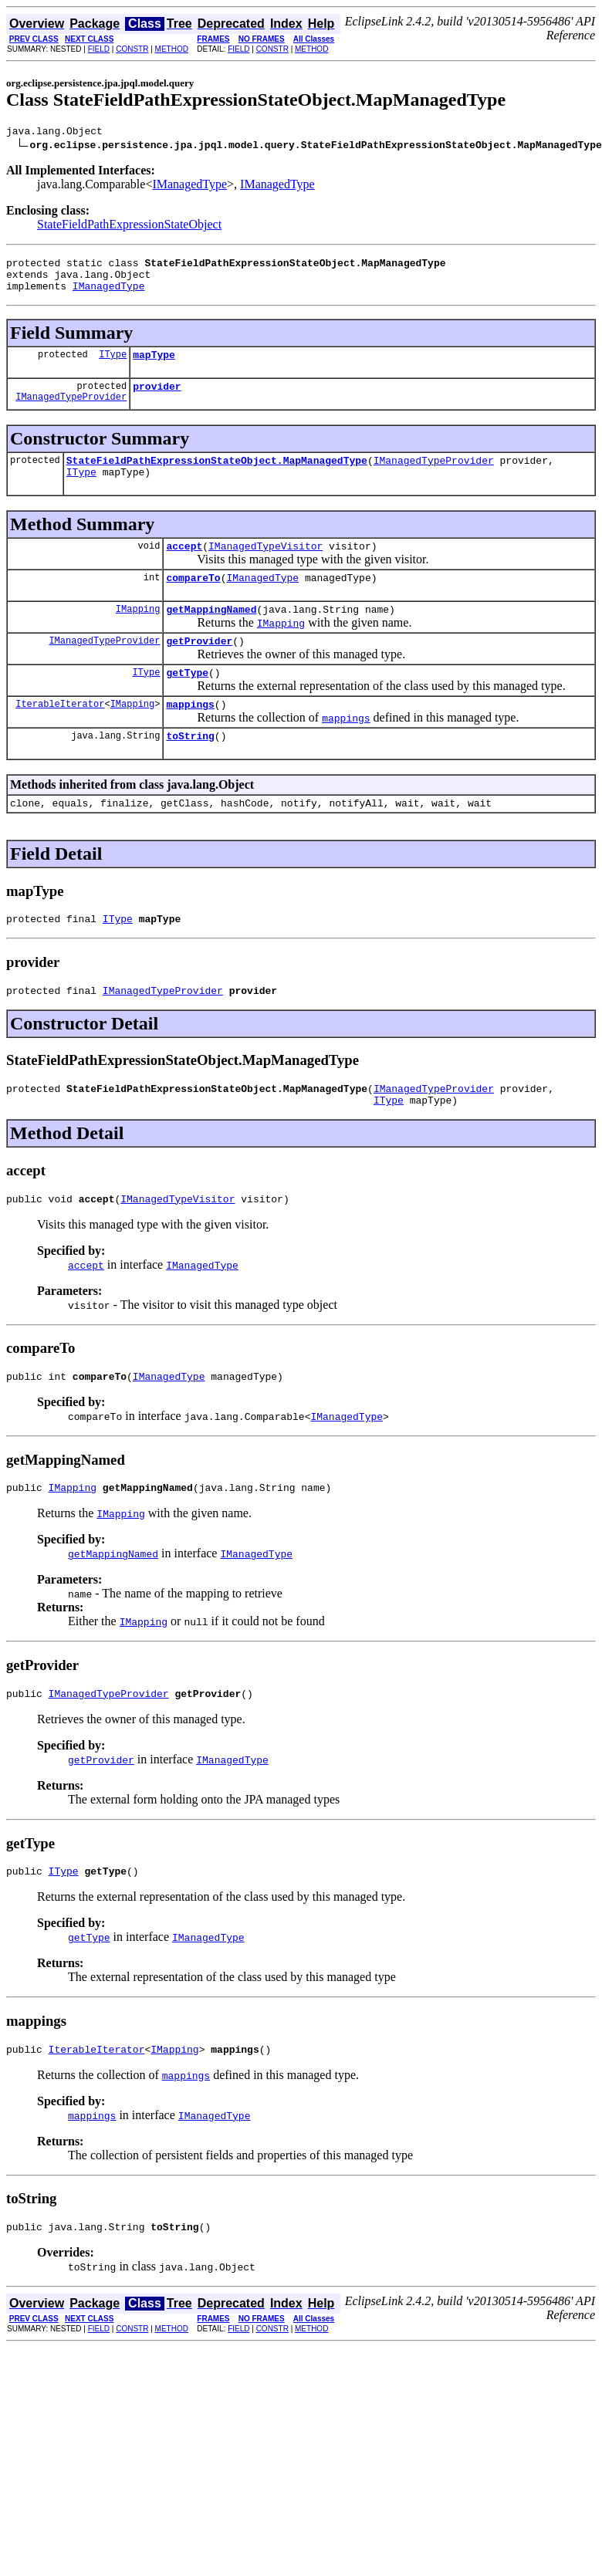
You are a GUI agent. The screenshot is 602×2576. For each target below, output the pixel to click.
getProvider (199, 668)
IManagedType (189, 186)
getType (187, 702)
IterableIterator (59, 735)
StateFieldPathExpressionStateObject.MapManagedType (216, 476)
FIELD (99, 49)
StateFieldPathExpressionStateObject (129, 226)
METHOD (171, 49)
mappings (190, 736)
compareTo (193, 600)
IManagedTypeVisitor (265, 566)
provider (157, 400)
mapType (154, 366)
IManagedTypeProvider (71, 412)
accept (184, 566)
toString (190, 770)
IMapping (138, 634)
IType (113, 365)
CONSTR (132, 49)
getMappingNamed (211, 634)
